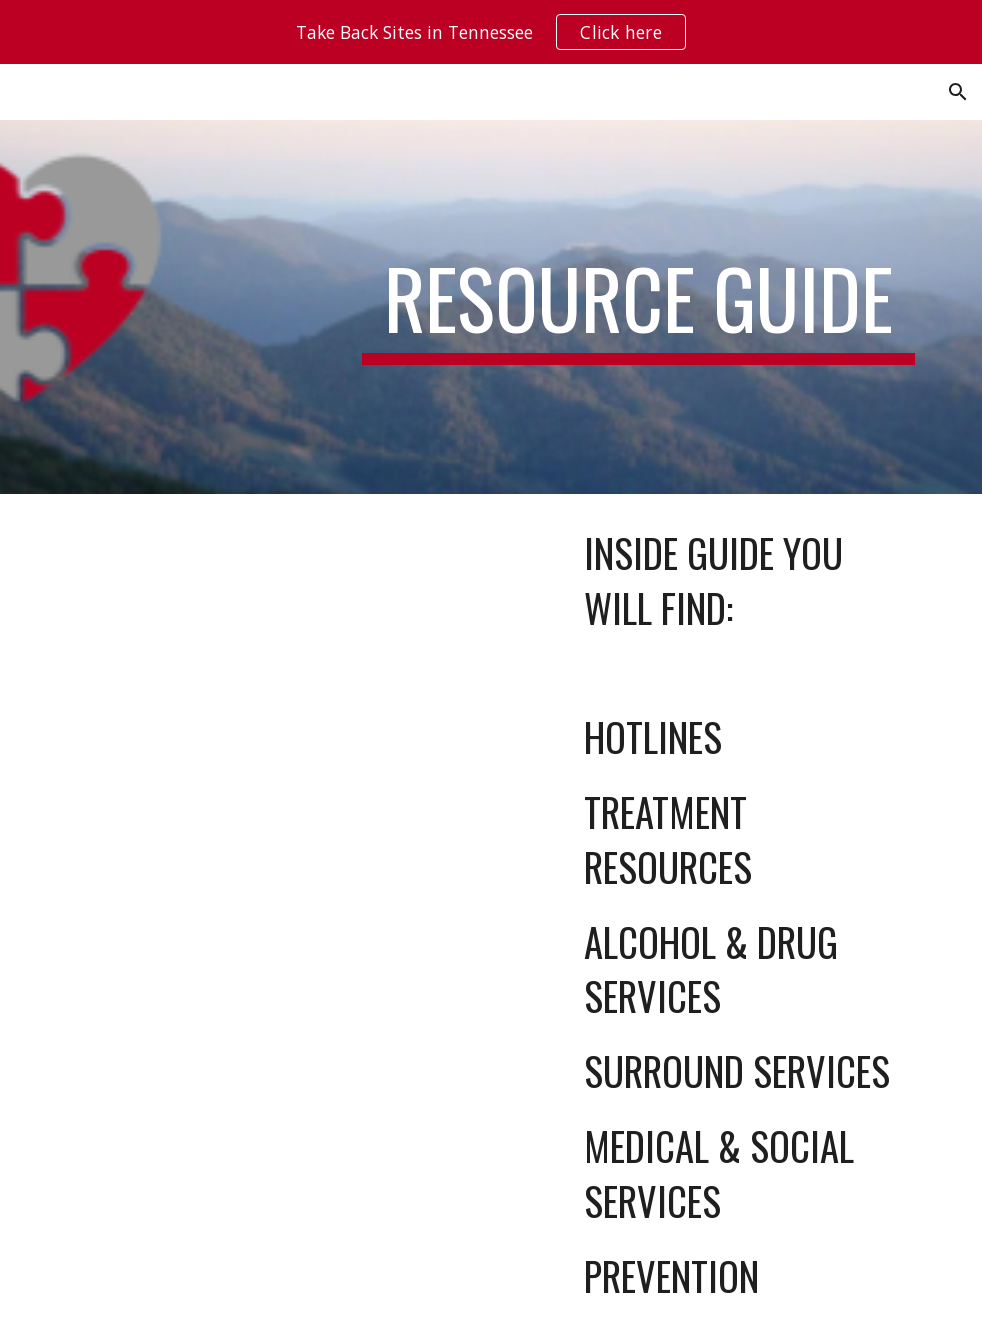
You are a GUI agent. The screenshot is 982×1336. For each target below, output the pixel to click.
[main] (638, 307)
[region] (491, 32)
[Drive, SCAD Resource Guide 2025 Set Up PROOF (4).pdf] (269, 823)
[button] (958, 92)
